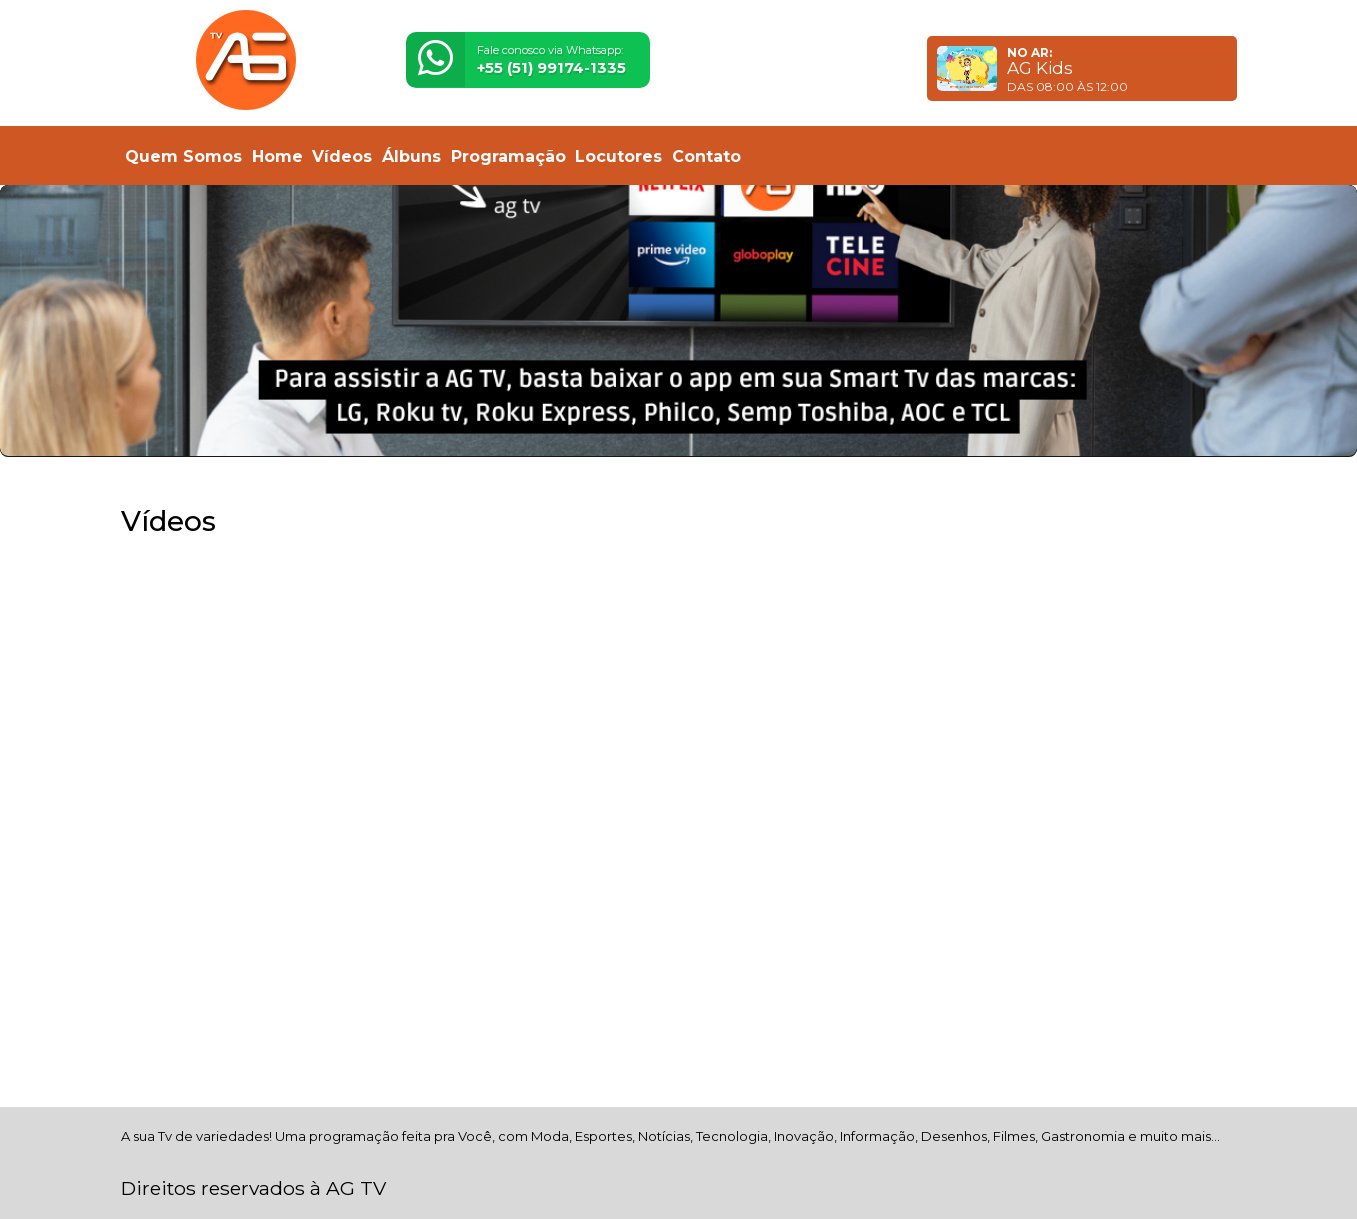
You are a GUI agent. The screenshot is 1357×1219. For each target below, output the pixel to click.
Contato (706, 156)
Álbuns (411, 156)
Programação (508, 156)
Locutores (618, 156)
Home (277, 156)
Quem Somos (183, 156)
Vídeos (342, 156)
